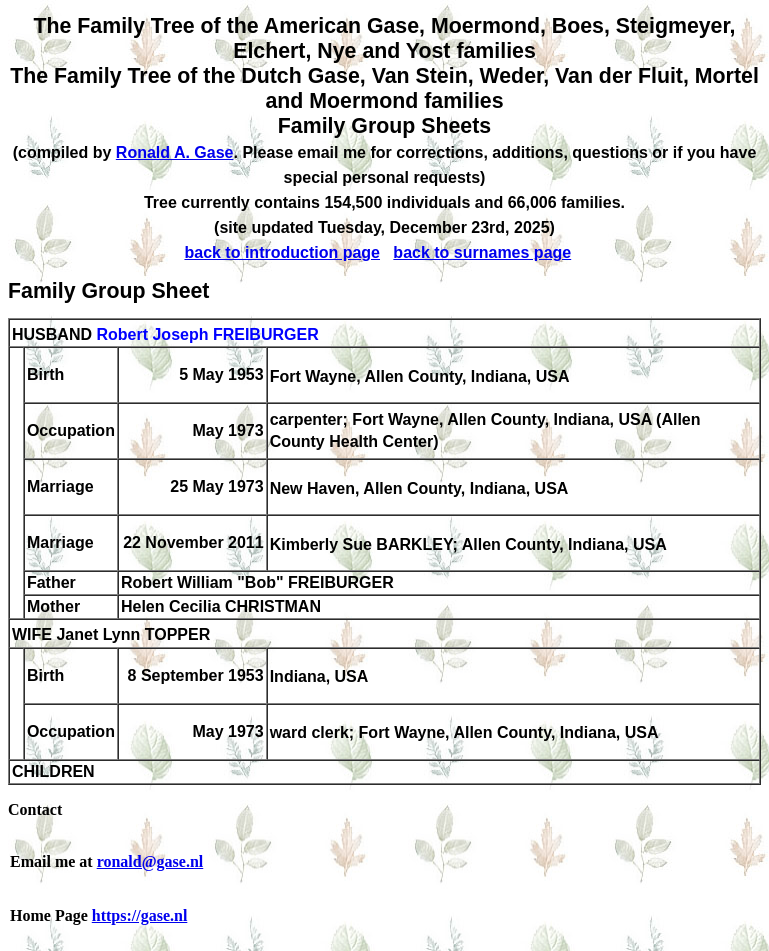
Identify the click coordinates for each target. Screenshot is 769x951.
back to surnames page (482, 252)
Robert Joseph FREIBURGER (207, 334)
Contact (35, 809)
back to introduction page (282, 252)
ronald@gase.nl (150, 861)
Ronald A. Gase (175, 152)
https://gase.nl (140, 915)
